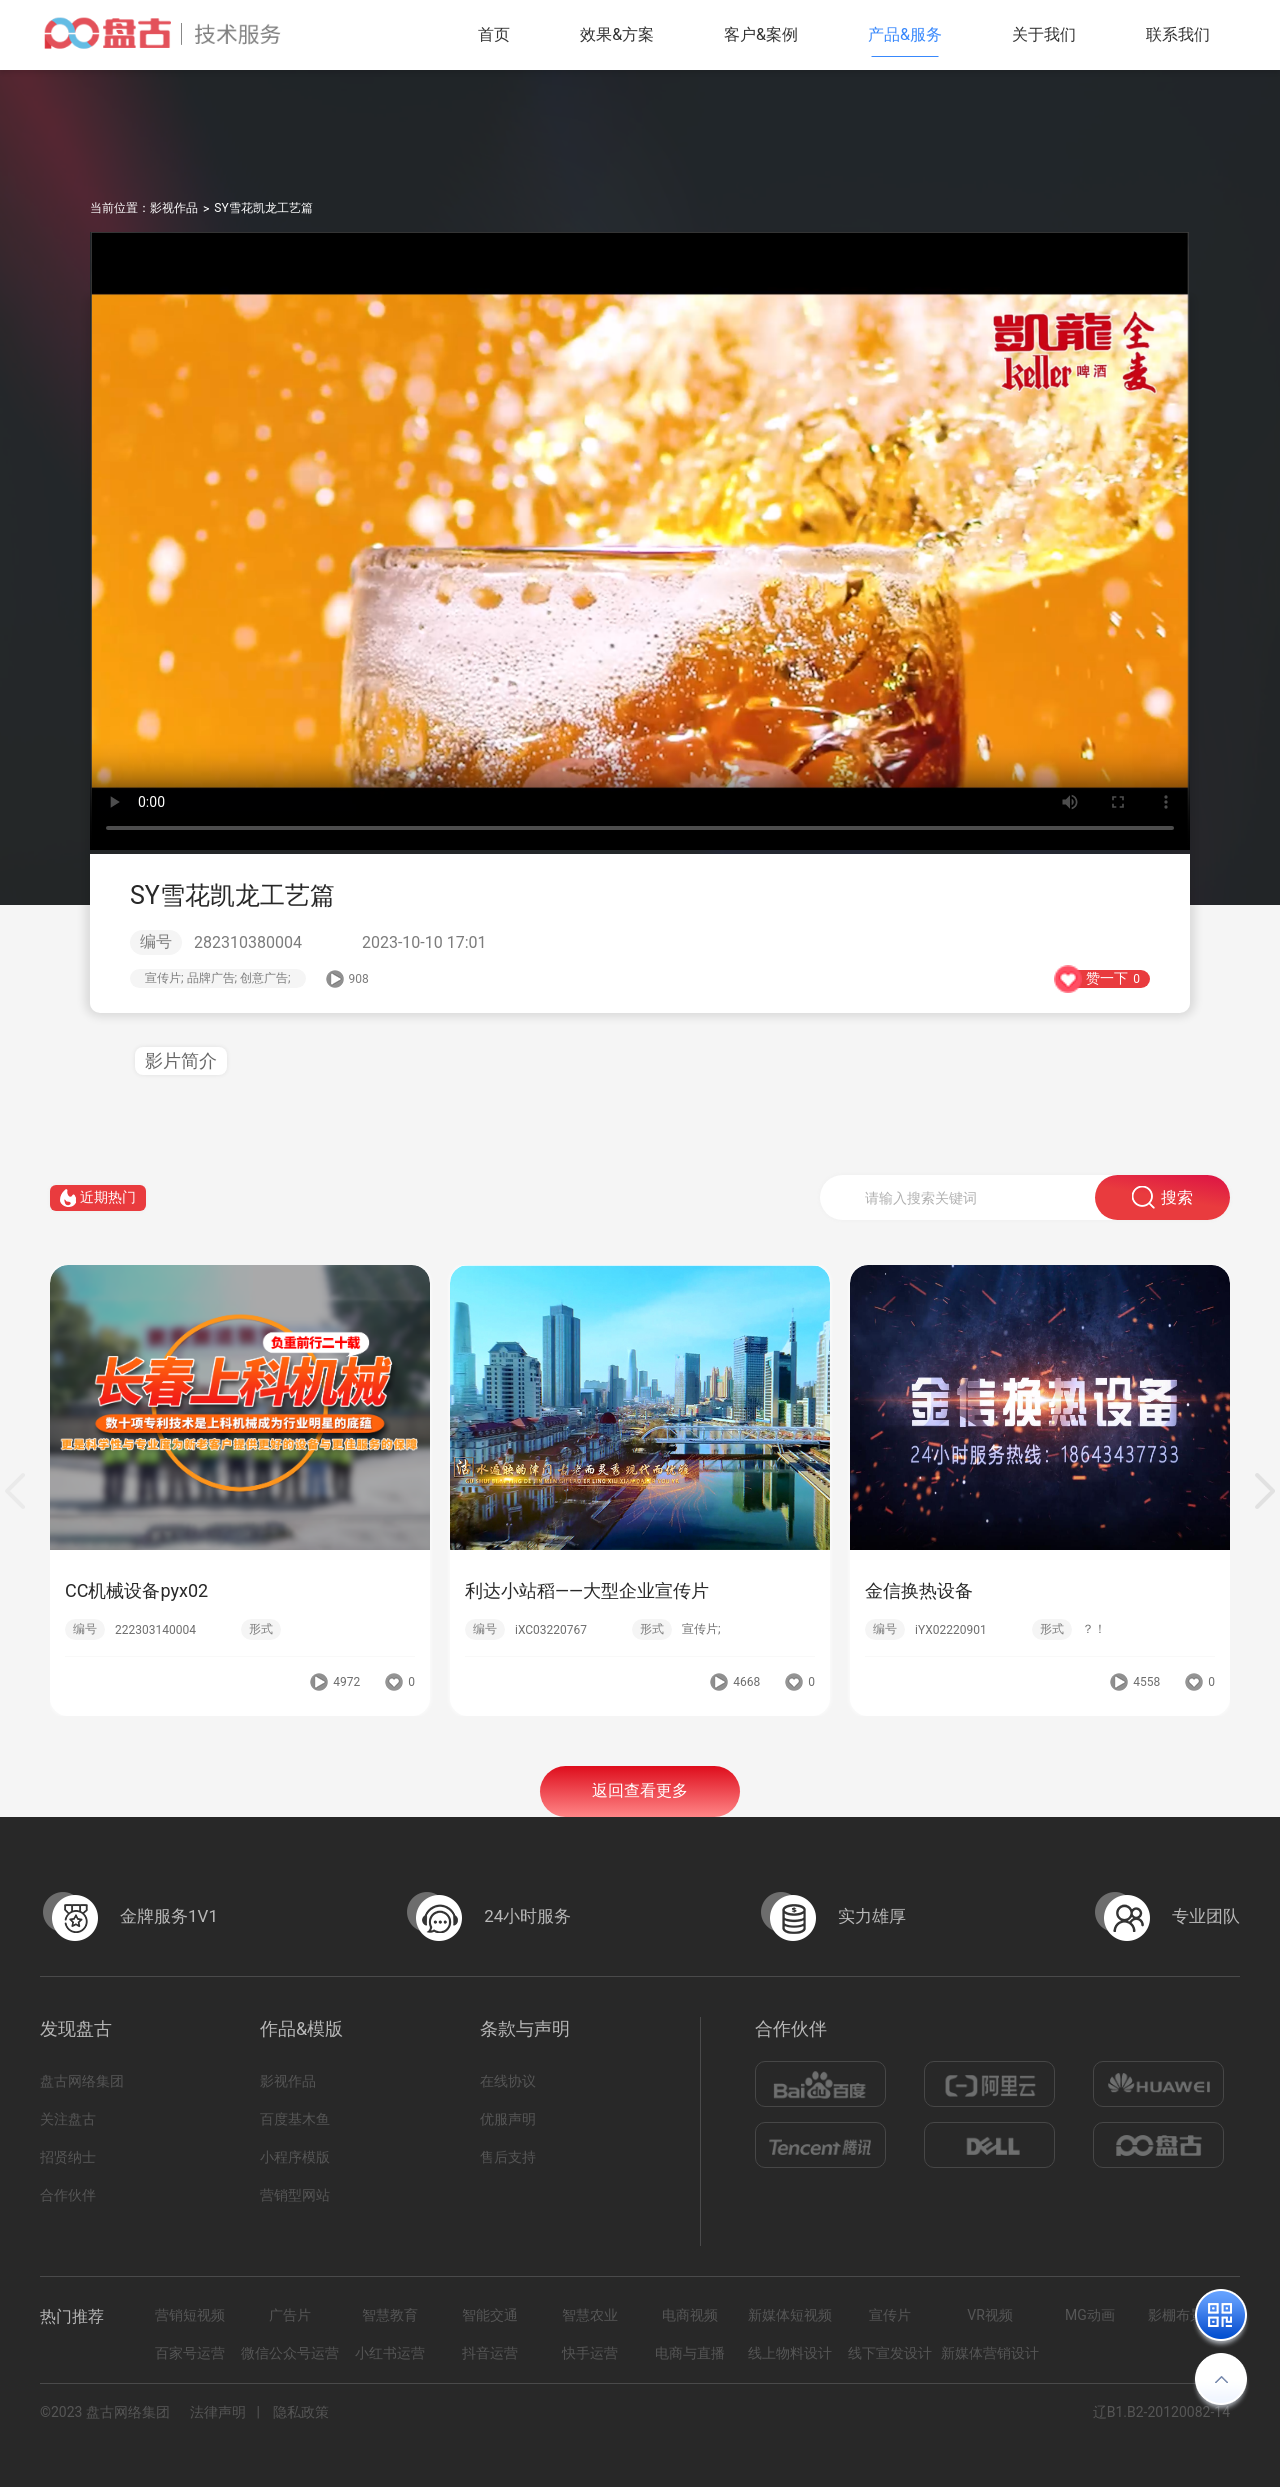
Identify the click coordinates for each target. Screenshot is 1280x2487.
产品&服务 (905, 34)
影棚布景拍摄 (1190, 2315)
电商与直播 (690, 2353)
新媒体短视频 (790, 2315)
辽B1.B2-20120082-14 (1161, 2412)
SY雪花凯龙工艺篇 (263, 208)
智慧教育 (390, 2315)
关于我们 (1044, 34)
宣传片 (890, 2315)
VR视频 (990, 2315)
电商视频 (690, 2315)
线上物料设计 (790, 2353)
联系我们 (1178, 34)
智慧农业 (590, 2315)
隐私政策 (301, 2412)
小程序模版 (295, 2157)
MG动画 (1090, 2315)
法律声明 (218, 2412)
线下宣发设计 (890, 2353)
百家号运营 (190, 2353)
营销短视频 (190, 2315)
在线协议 (508, 2081)
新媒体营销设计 (990, 2353)
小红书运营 (390, 2353)
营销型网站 (295, 2195)
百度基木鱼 (295, 2119)
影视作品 (174, 208)
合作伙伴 (68, 2195)
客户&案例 (761, 34)
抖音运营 (490, 2353)
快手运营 (590, 2353)
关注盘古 (68, 2119)
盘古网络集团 (82, 2081)
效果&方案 (617, 34)
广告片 (290, 2315)
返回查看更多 (640, 1818)
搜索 (1162, 1222)
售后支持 (508, 2157)
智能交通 (490, 2315)
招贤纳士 (68, 2157)
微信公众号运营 (290, 2353)
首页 (494, 34)
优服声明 (508, 2119)
